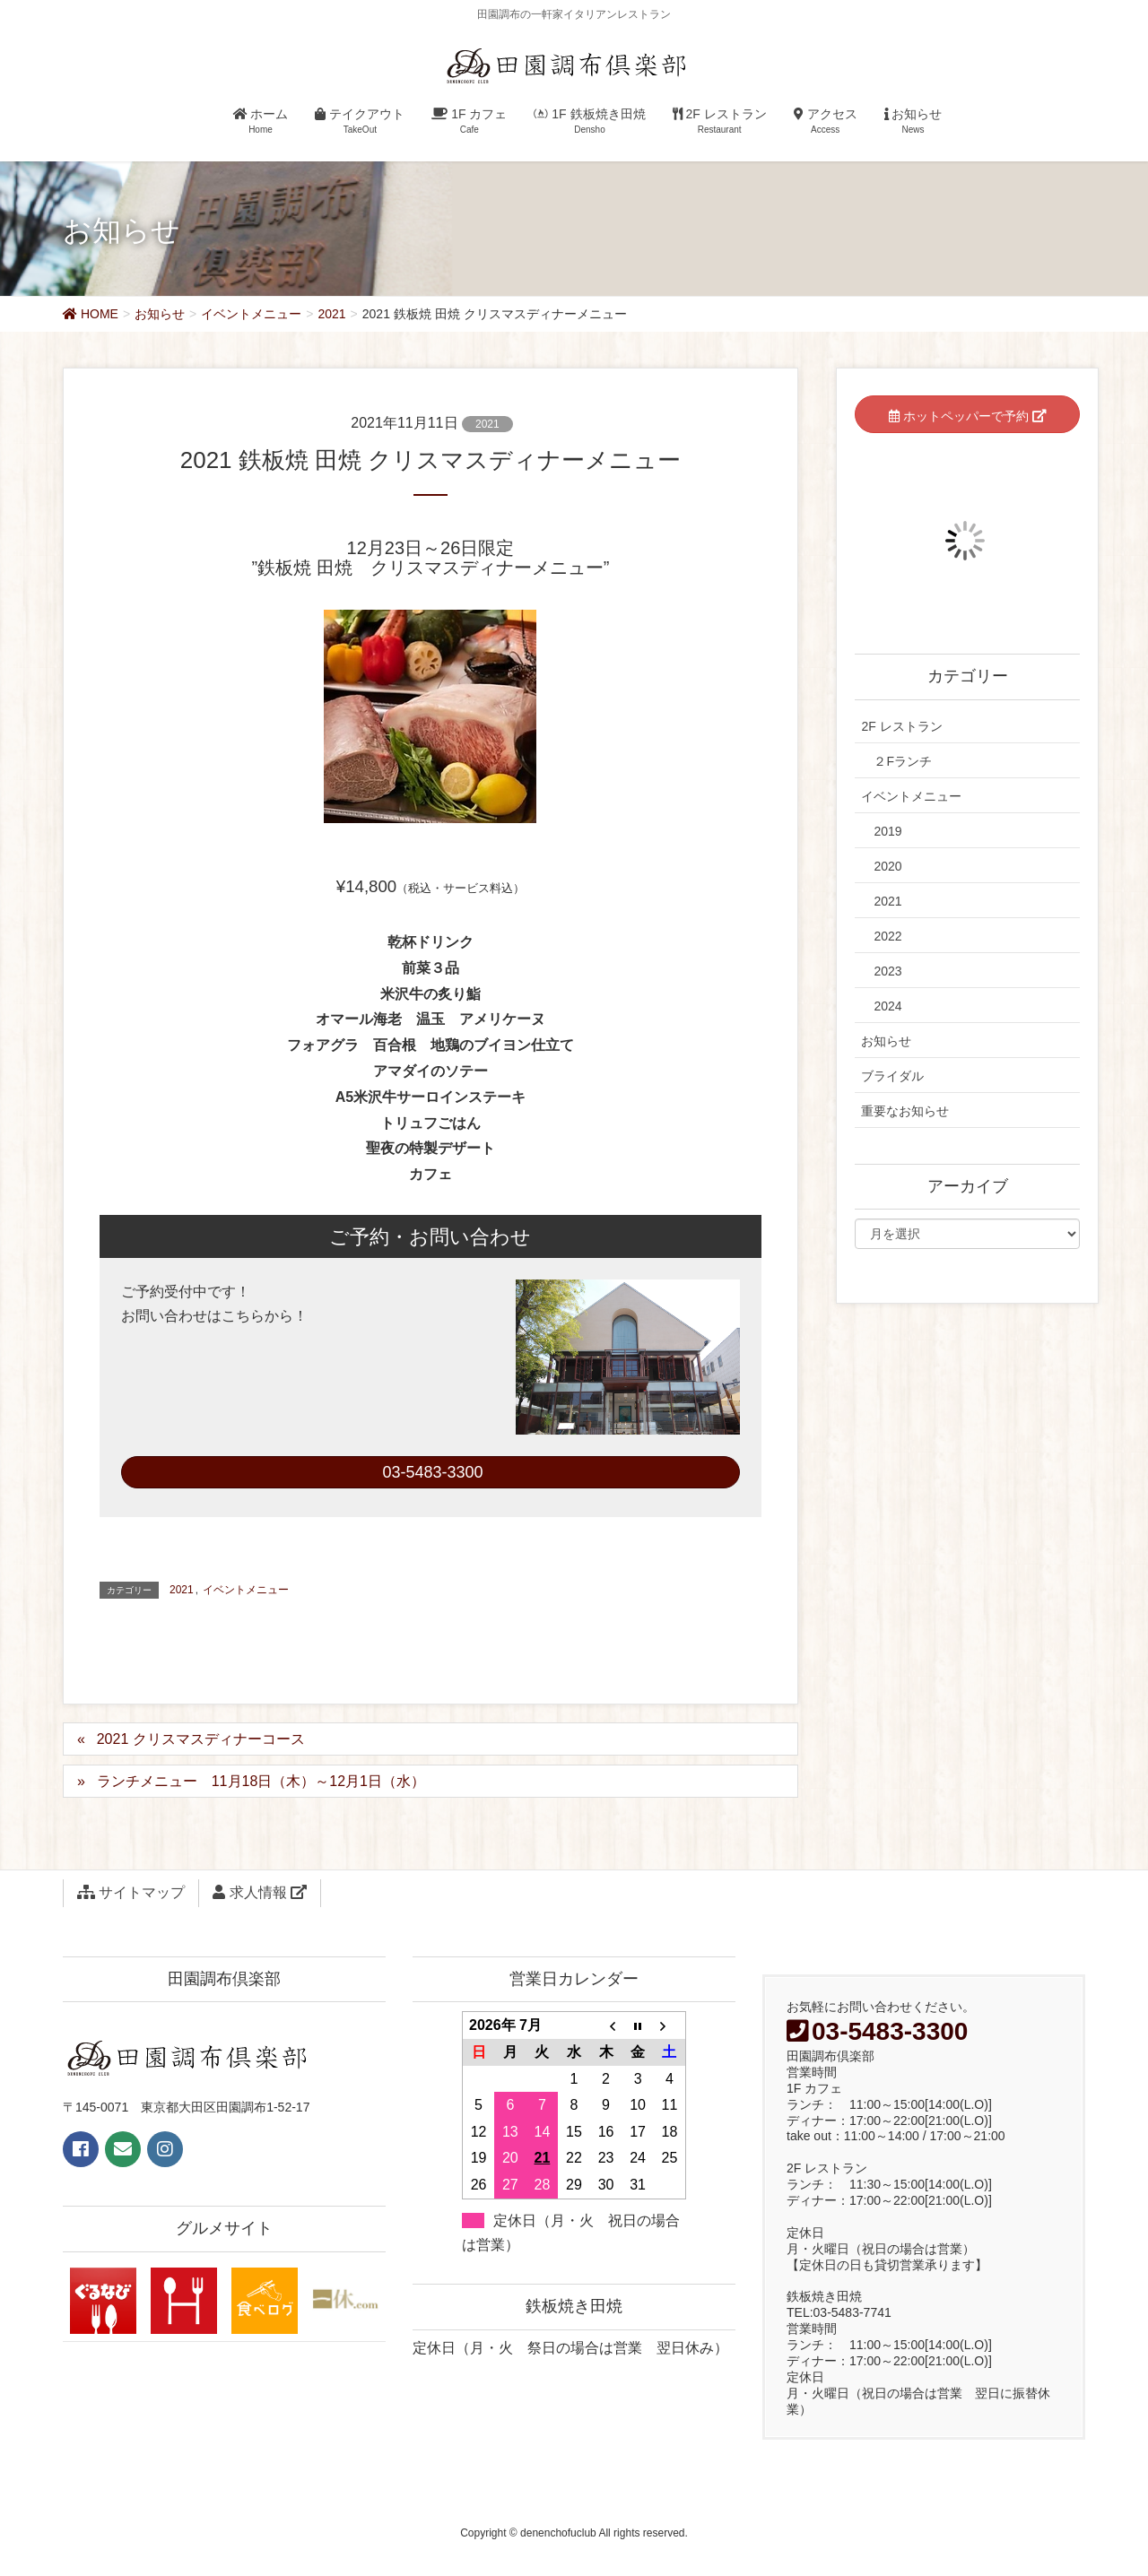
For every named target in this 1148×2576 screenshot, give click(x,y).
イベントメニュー (246, 1589)
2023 (887, 971)
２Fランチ (903, 761)
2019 (887, 831)
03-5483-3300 (430, 1472)
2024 (887, 1006)
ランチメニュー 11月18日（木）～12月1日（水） (261, 1781)
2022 (887, 936)
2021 (487, 424)
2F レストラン (901, 726)
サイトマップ (131, 1892)
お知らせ (886, 1041)
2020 (887, 866)
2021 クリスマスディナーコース (201, 1739)
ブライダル (892, 1076)
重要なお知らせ (905, 1111)
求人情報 (260, 1892)
